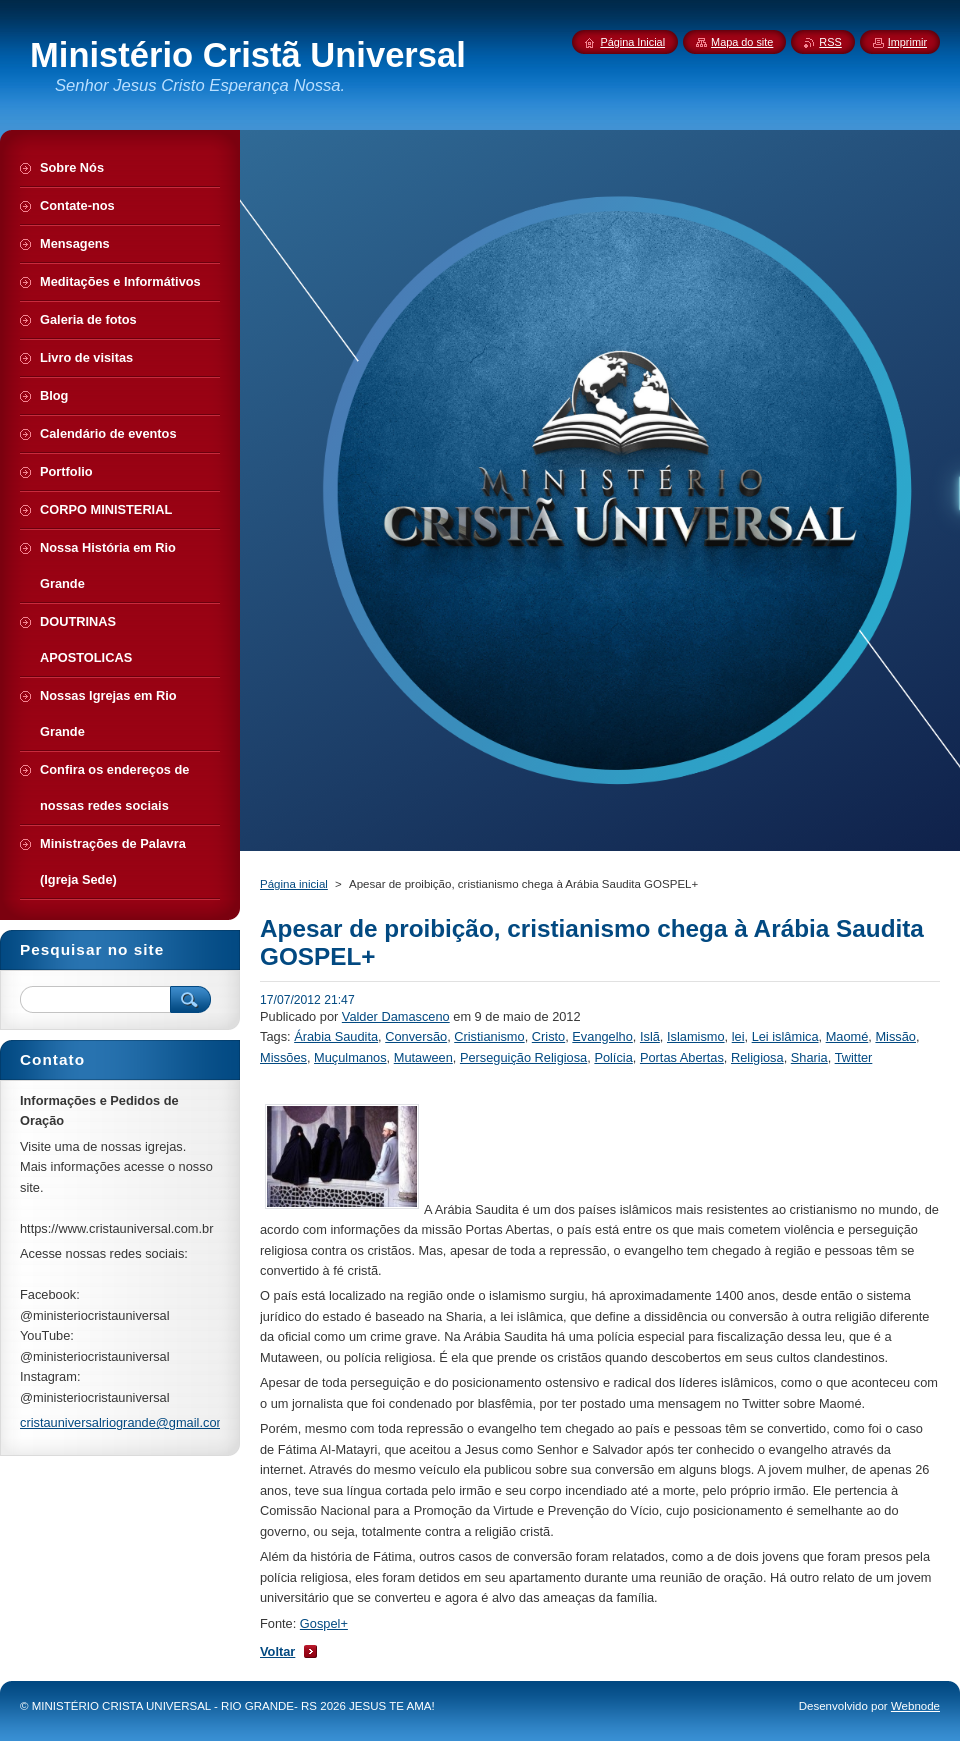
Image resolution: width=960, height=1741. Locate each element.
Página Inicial (632, 42)
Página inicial (294, 884)
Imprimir (907, 42)
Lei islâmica (785, 1036)
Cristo (548, 1036)
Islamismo (696, 1036)
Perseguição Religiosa (523, 1057)
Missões (283, 1057)
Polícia (613, 1057)
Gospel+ (324, 1623)
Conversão (416, 1036)
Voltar (277, 1651)
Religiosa (757, 1057)
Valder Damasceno (396, 1016)
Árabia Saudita (336, 1036)
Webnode (915, 1706)
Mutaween (423, 1057)
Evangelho (602, 1036)
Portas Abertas (682, 1057)
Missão (895, 1036)
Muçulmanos (350, 1057)
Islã (650, 1036)
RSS (830, 42)
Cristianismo (489, 1036)
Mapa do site (742, 42)
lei (738, 1036)
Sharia (809, 1057)
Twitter (854, 1057)
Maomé (847, 1036)
